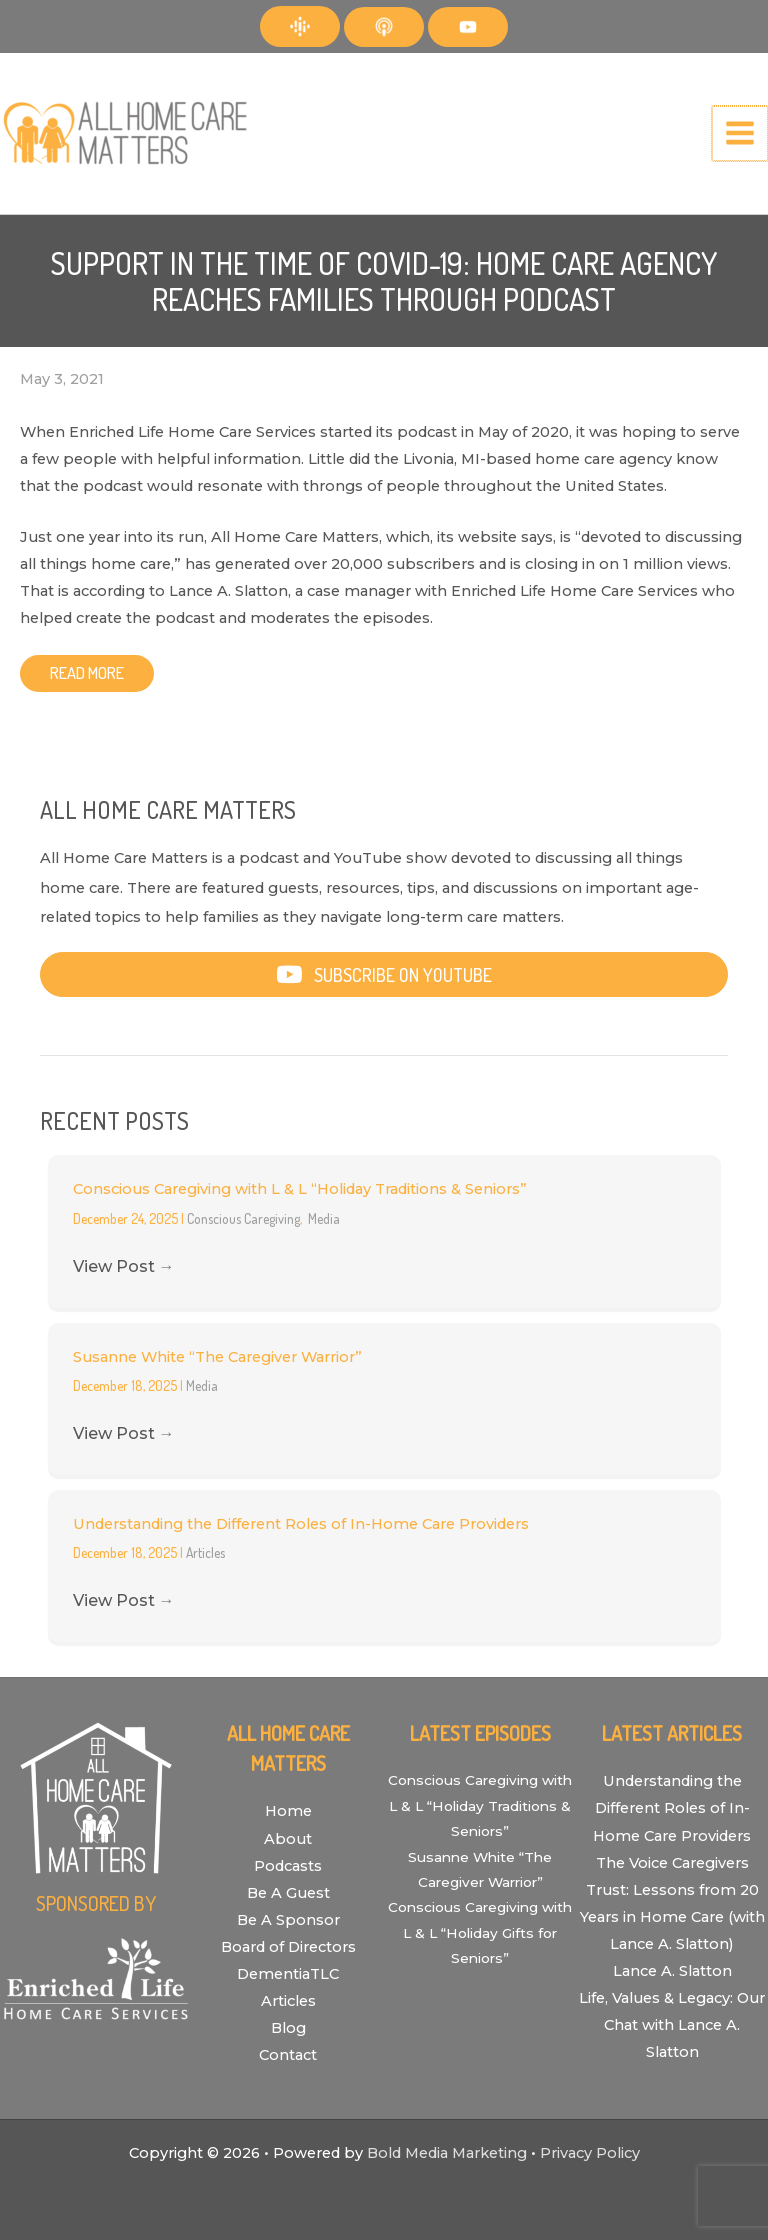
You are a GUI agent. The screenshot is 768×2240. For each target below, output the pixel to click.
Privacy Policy (590, 2153)
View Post (124, 1266)
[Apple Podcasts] (384, 27)
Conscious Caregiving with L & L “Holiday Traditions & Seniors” (300, 1189)
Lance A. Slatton (672, 1971)
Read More (87, 672)
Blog (288, 2028)
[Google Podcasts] (300, 26)
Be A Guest (288, 1893)
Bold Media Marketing (447, 2153)
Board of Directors (288, 1947)
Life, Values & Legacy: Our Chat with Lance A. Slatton (672, 2025)
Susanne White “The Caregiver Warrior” (217, 1357)
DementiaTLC (288, 1974)
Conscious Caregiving (243, 1218)
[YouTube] (468, 27)
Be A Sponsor (288, 1920)
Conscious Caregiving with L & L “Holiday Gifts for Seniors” (480, 1932)
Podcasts (288, 1866)
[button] (384, 974)
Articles (205, 1552)
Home (288, 1811)
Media (324, 1218)
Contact (288, 2055)
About (288, 1839)
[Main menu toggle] (741, 134)
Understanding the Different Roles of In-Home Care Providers (301, 1524)
